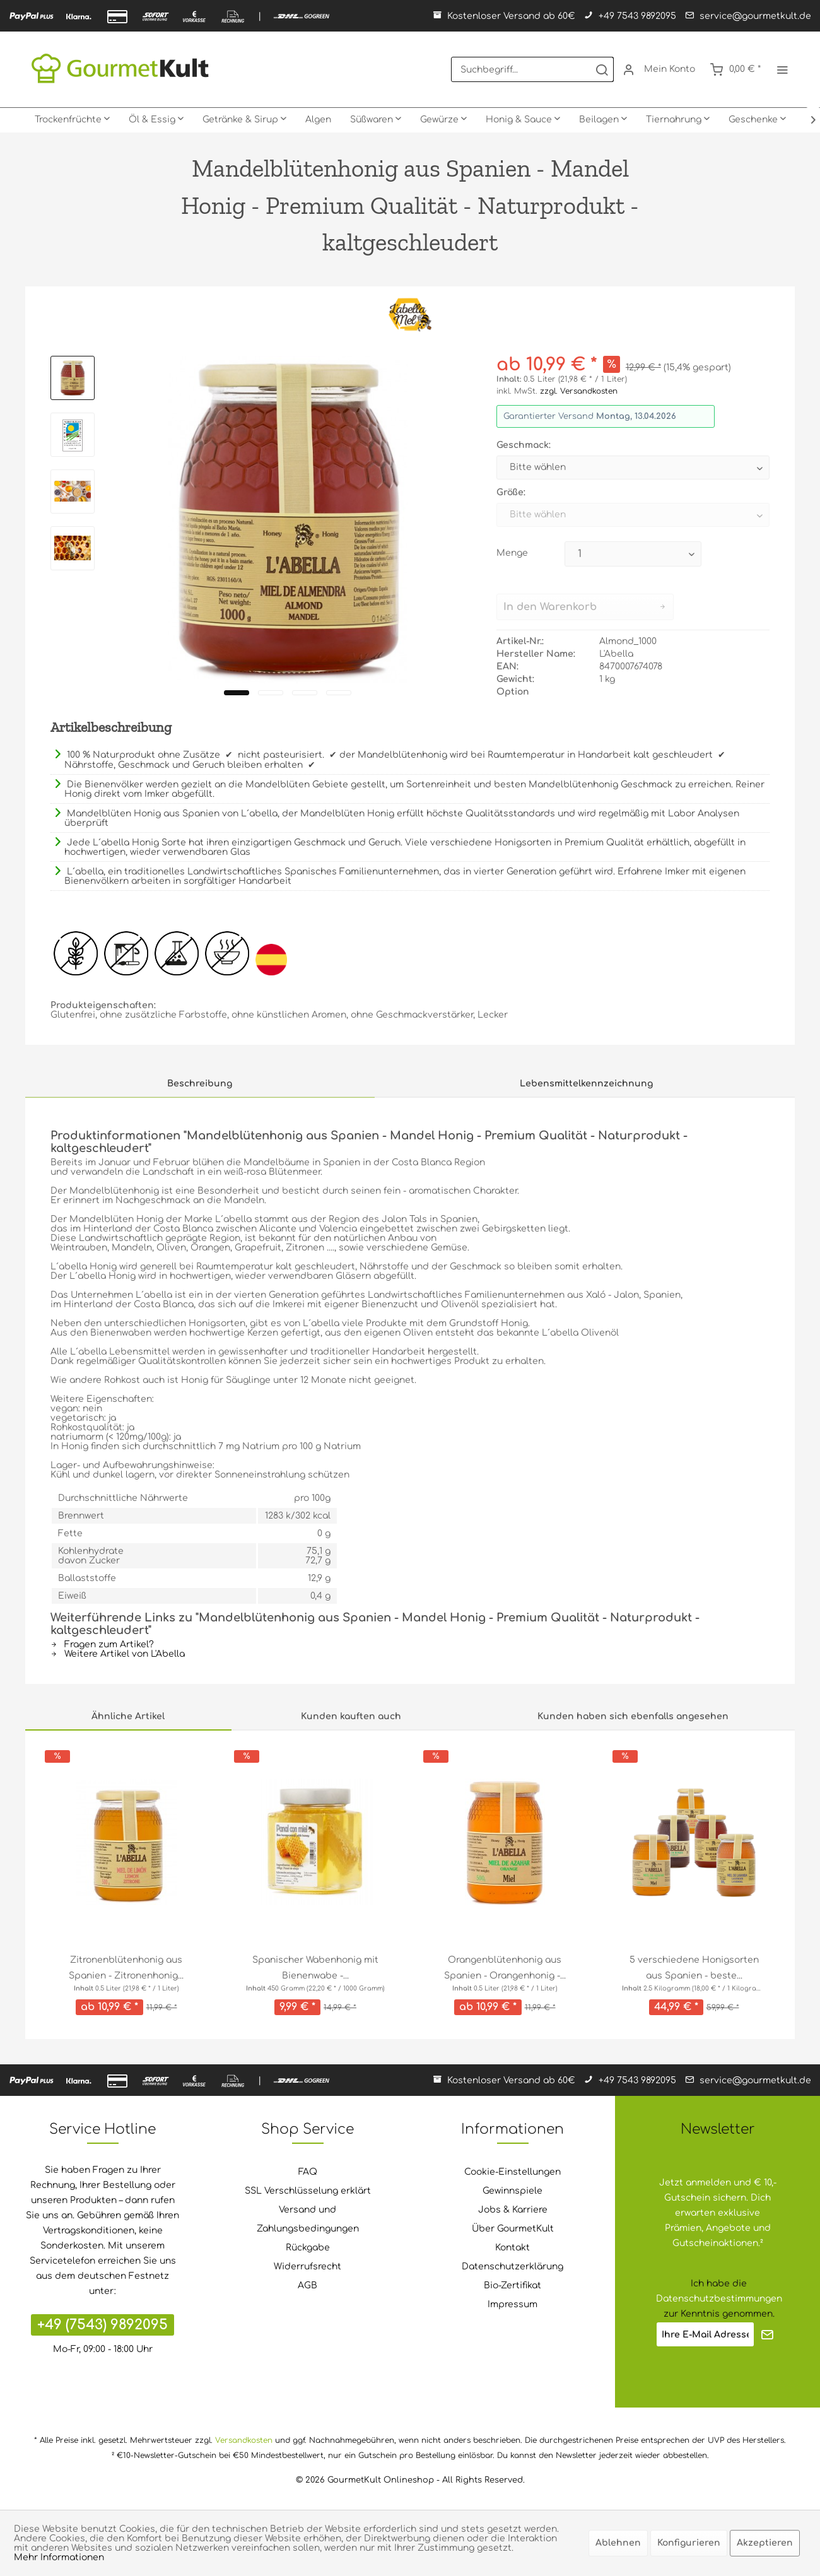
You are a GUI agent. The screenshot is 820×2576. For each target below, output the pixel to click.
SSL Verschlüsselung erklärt (308, 2191)
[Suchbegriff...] (532, 69)
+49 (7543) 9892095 (102, 2324)
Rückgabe (308, 2247)
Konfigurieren (688, 2543)
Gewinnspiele (512, 2191)
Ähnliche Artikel (128, 1716)
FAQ (307, 2172)
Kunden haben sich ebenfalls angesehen (633, 1716)
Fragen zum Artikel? (102, 1644)
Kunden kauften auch (351, 1716)
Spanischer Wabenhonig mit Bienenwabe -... (315, 1967)
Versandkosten (243, 2440)
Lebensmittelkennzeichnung (586, 1083)
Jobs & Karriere (513, 2209)
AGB (307, 2285)
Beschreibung (199, 1083)
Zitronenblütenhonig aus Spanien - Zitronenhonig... (126, 1967)
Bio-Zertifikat (512, 2285)
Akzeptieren (765, 2543)
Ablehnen (618, 2543)
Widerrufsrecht (307, 2266)
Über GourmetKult (513, 2228)
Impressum (512, 2304)
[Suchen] (602, 69)
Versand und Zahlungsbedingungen (308, 2219)
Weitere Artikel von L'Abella (117, 1654)
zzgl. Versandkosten (579, 391)
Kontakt (512, 2247)
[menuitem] (532, 69)
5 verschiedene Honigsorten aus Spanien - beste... (694, 1967)
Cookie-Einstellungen (512, 2172)
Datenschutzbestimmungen (719, 2298)
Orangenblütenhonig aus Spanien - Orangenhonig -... (505, 1967)
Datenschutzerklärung (512, 2266)
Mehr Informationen (59, 2557)
